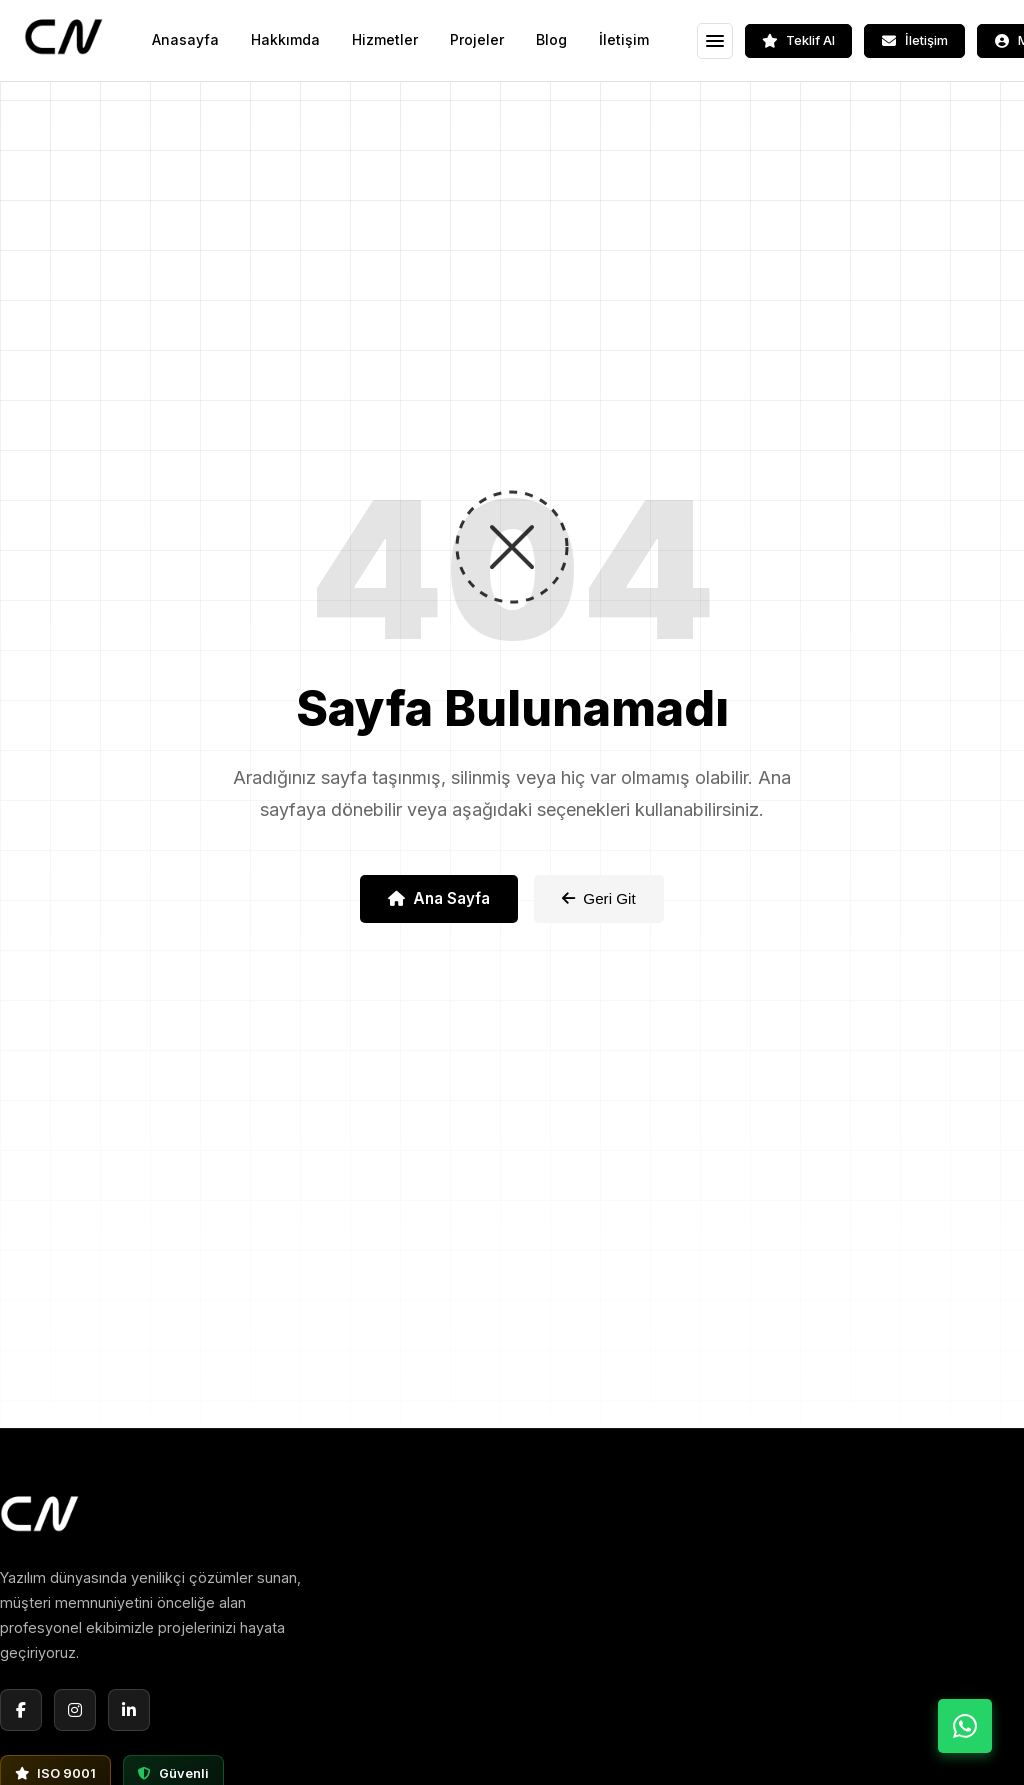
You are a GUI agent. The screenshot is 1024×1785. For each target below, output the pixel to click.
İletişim (624, 39)
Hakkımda (285, 39)
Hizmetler (385, 39)
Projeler (477, 39)
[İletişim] (914, 41)
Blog (551, 39)
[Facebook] (21, 1710)
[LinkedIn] (129, 1710)
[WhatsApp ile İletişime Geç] (964, 1725)
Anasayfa (185, 39)
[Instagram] (75, 1710)
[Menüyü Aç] (715, 41)
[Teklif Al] (798, 41)
